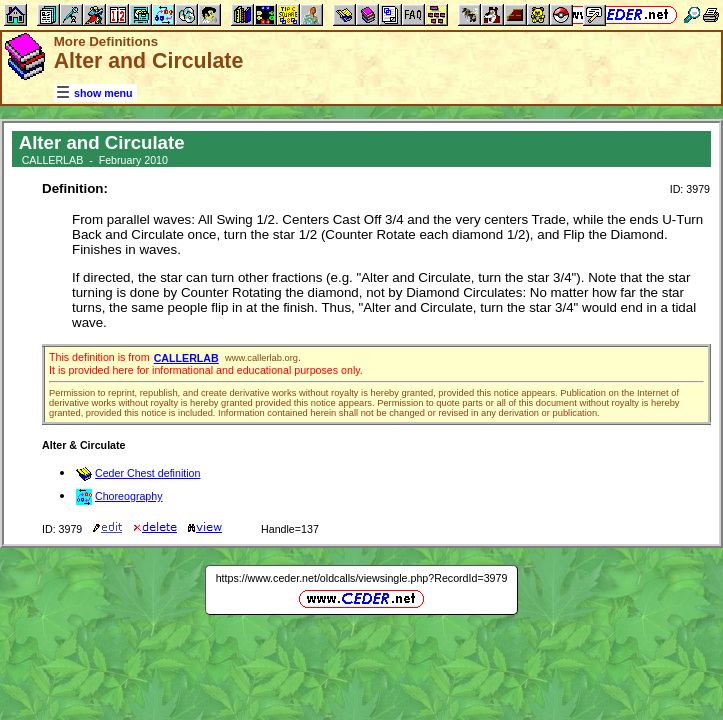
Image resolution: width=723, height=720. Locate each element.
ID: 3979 (690, 189)
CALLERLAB (186, 358)
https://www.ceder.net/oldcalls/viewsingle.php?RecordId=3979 (362, 578)
